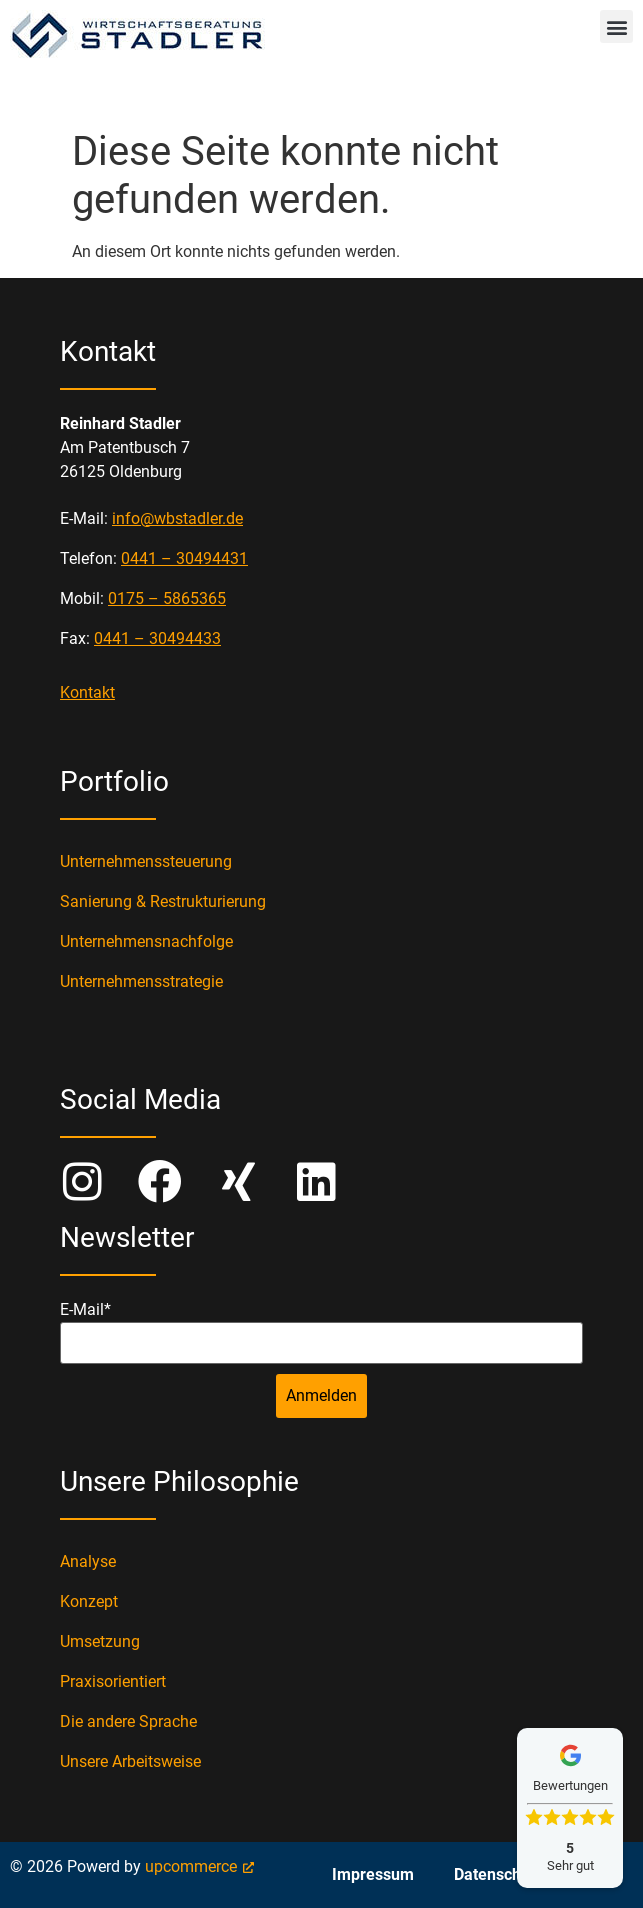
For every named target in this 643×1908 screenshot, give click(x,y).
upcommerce (191, 1866)
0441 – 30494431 (184, 558)
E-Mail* (85, 1310)
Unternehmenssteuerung (146, 861)
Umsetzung (100, 1641)
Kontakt (87, 692)
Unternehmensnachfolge (146, 941)
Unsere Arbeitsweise (130, 1761)
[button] (616, 26)
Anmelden (321, 1395)
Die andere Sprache (128, 1721)
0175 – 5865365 (167, 598)
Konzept (89, 1601)
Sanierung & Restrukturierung (163, 901)
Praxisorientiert (113, 1681)
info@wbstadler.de (177, 518)
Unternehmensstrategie (141, 981)
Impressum (373, 1874)
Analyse (88, 1561)
